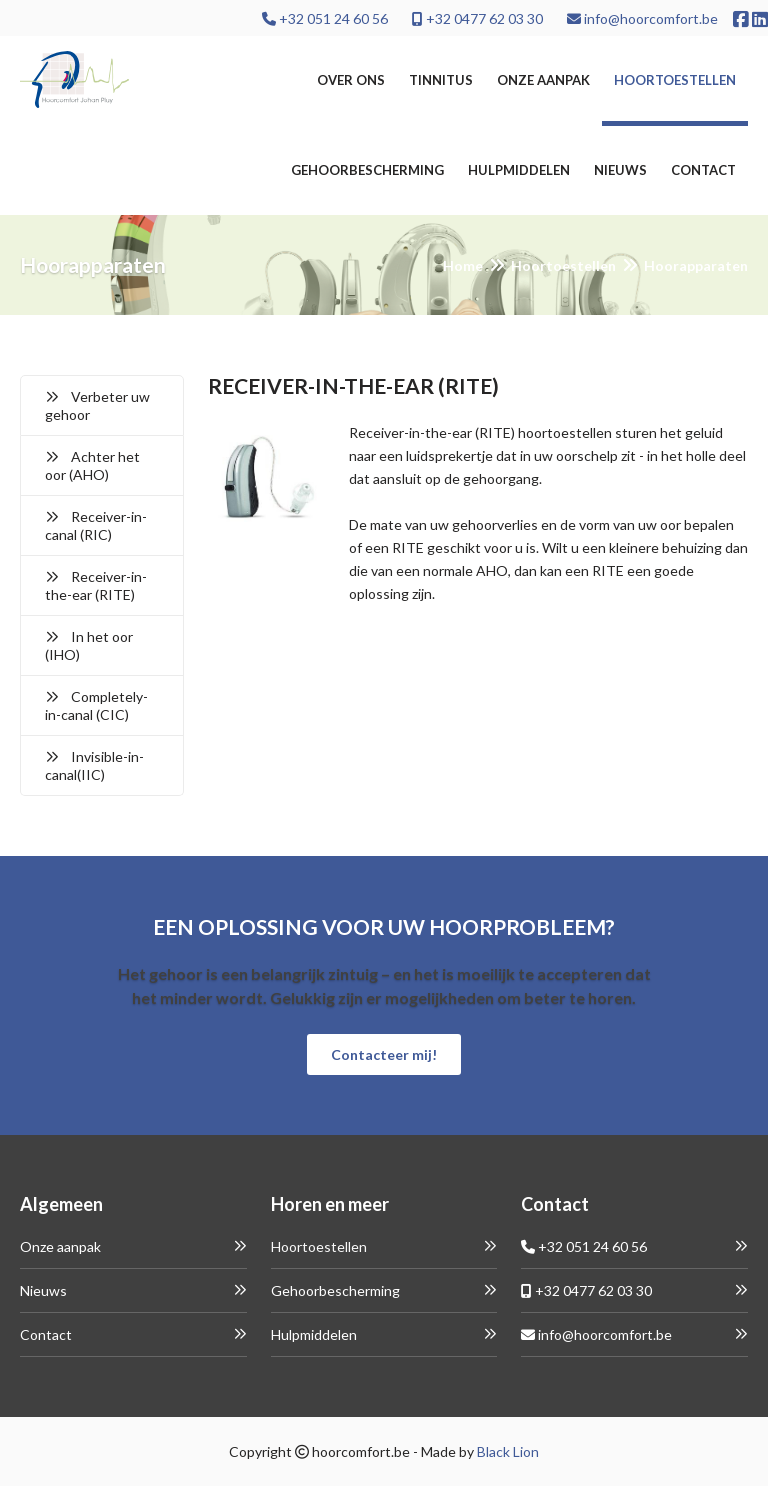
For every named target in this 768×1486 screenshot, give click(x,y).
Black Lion (508, 1451)
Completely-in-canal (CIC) (96, 705)
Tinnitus (441, 80)
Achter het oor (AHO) (92, 465)
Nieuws (620, 170)
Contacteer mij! (384, 1054)
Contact (703, 170)
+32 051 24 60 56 (325, 18)
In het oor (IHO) (89, 645)
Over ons (351, 80)
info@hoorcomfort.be (642, 18)
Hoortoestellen (675, 80)
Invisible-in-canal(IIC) (94, 765)
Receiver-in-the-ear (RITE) (96, 585)
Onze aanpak (543, 80)
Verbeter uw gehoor (97, 405)
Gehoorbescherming (367, 170)
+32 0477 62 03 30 (477, 18)
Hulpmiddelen (519, 170)
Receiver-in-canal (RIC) (96, 525)
